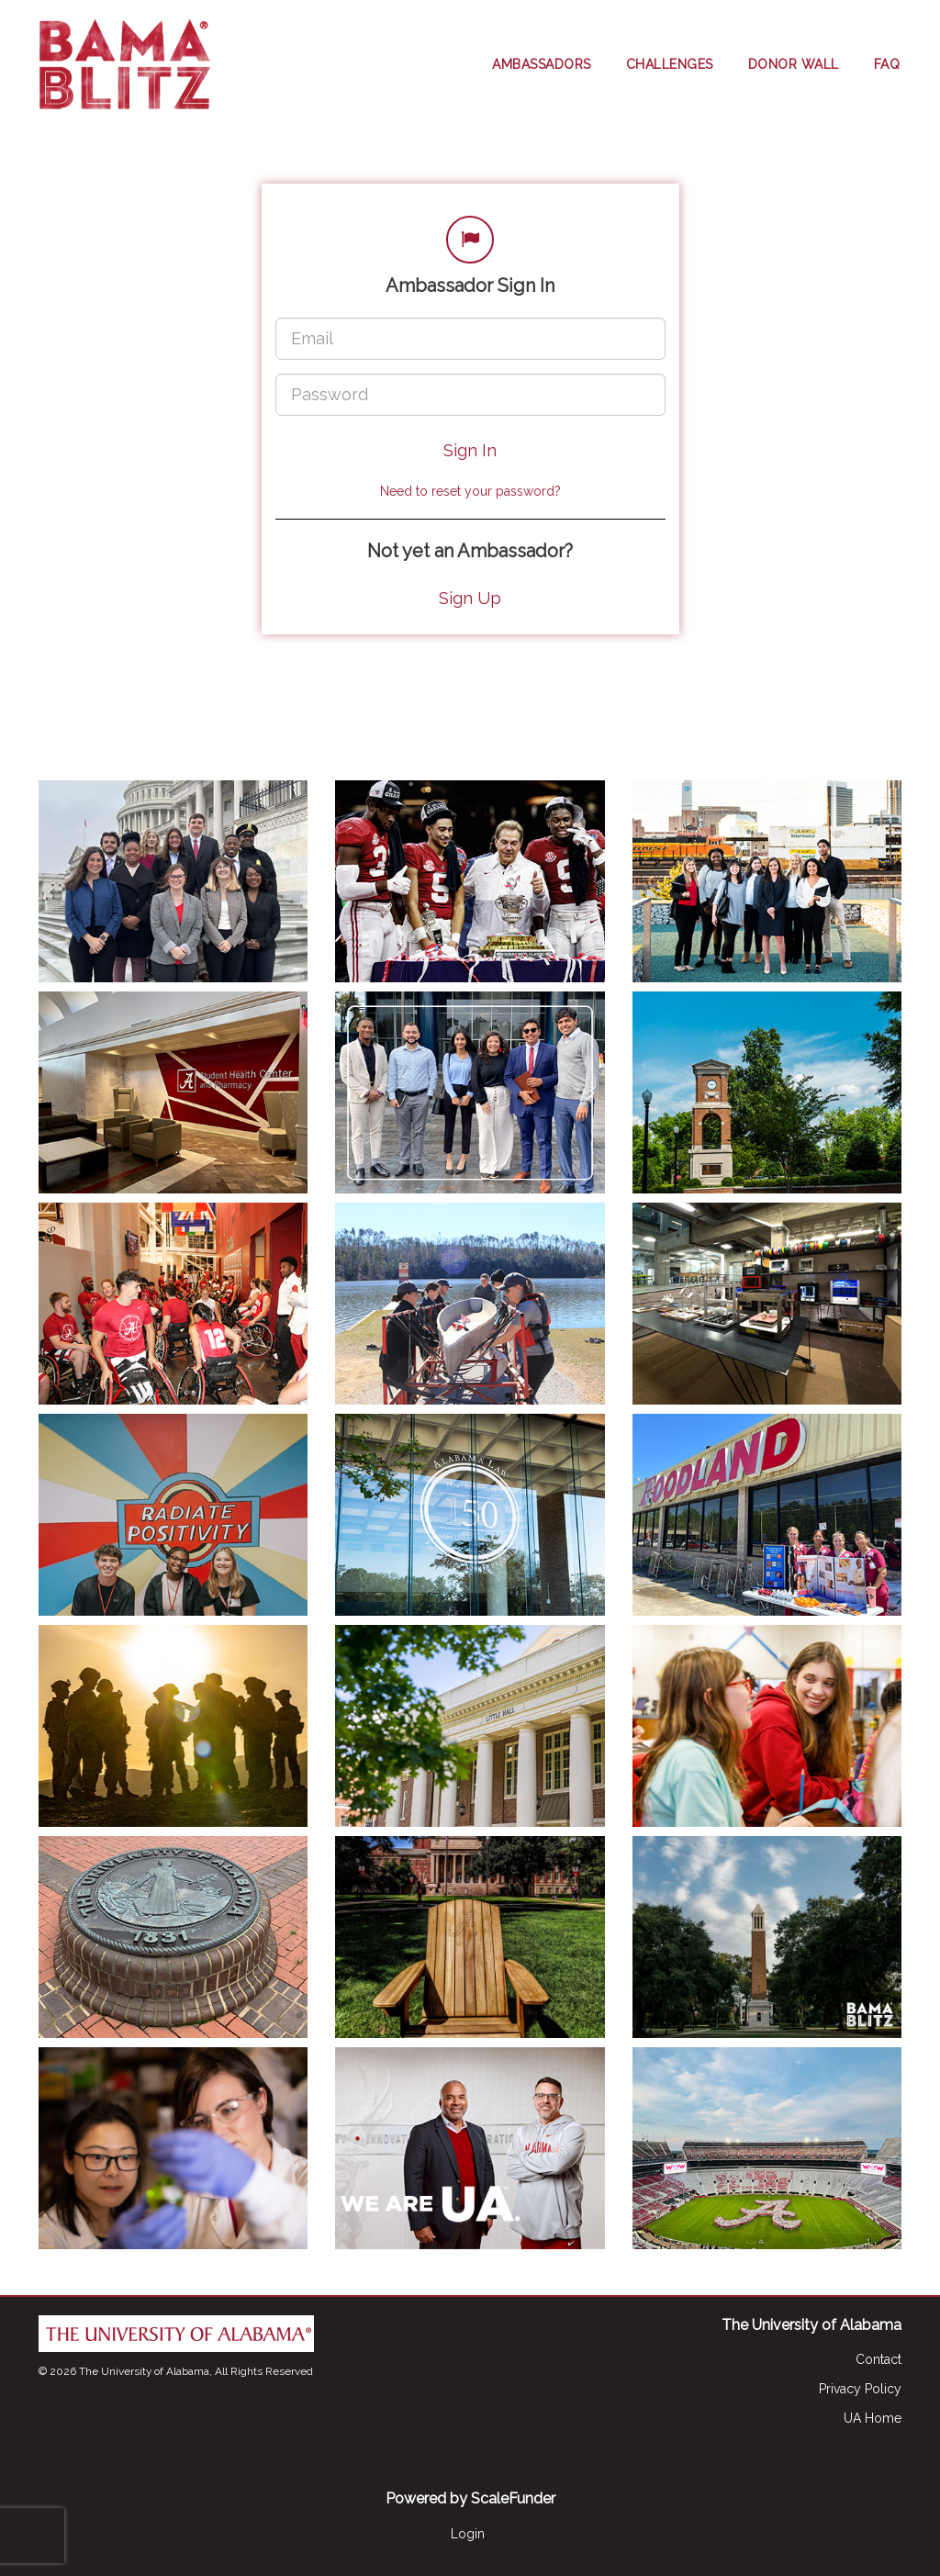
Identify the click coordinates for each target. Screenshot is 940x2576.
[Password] (470, 395)
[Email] (470, 339)
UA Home (872, 2418)
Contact (878, 2359)
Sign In (470, 450)
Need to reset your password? (470, 491)
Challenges (669, 64)
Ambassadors (541, 64)
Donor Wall (793, 64)
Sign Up (470, 598)
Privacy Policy (860, 2388)
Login (468, 2533)
